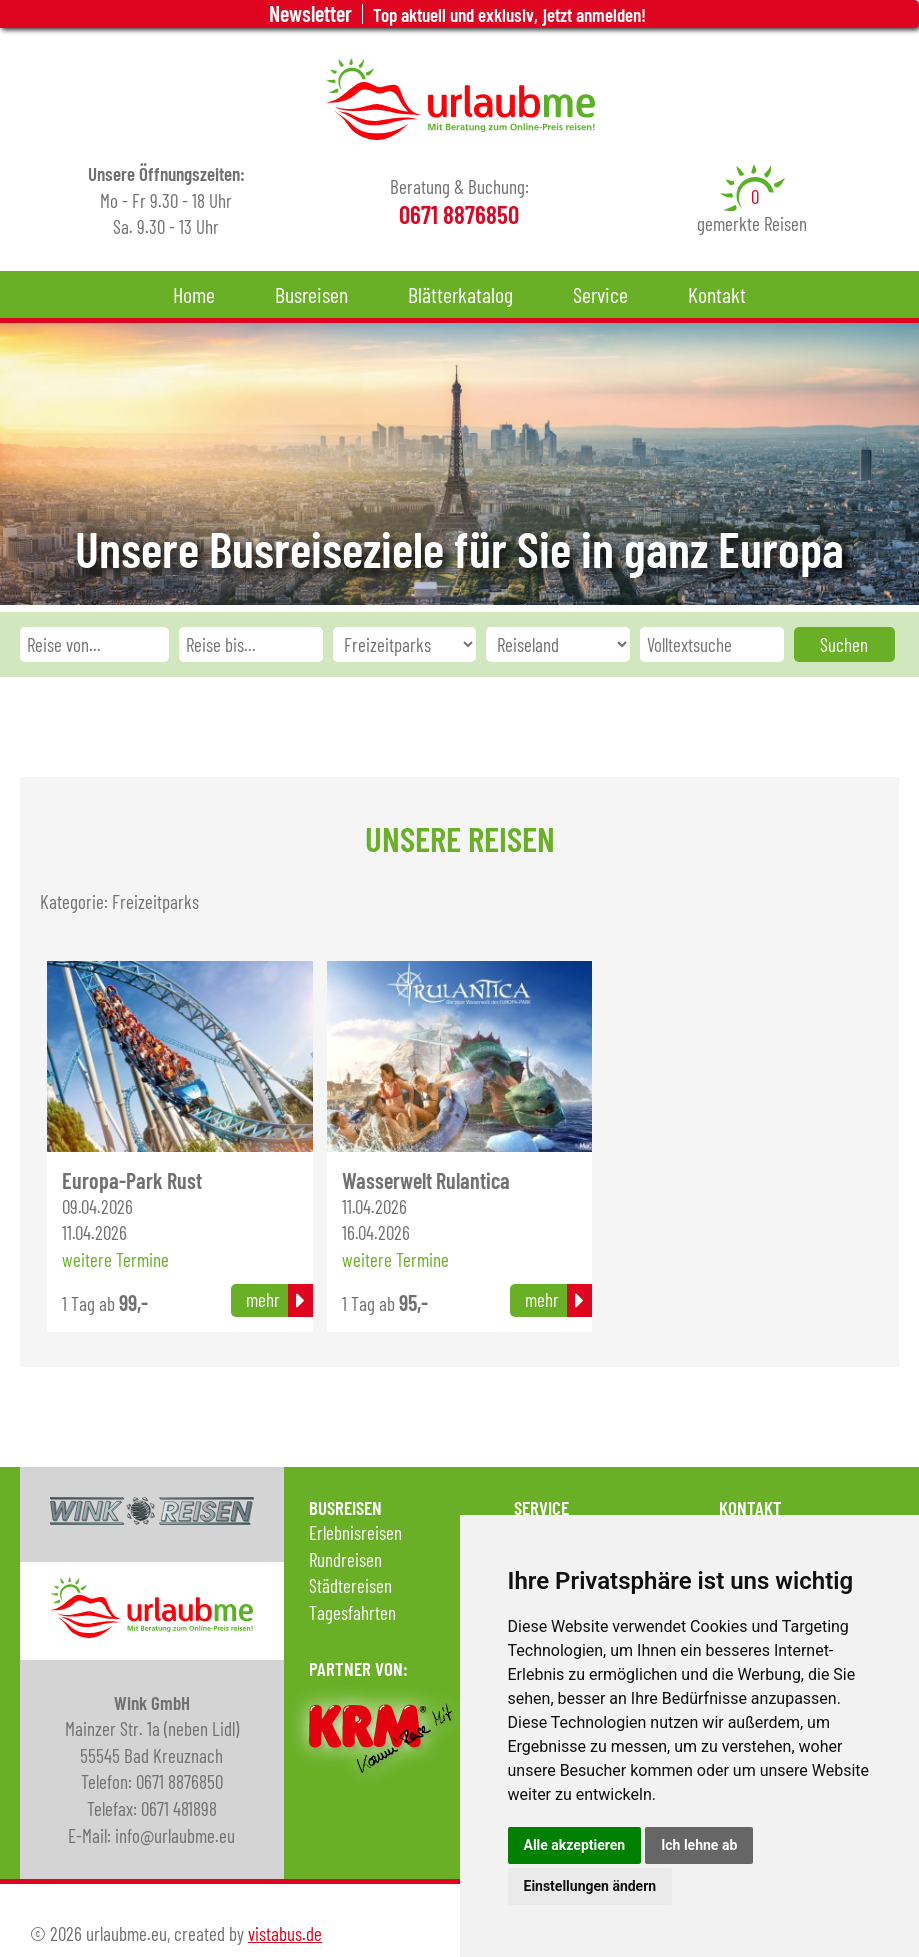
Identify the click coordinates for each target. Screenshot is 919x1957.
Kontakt (717, 294)
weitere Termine (115, 1259)
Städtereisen (350, 1585)
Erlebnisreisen (355, 1532)
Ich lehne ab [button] (699, 1845)
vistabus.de (285, 1933)
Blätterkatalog (460, 294)
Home (194, 294)
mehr (263, 1299)
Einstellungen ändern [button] (590, 1886)
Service (600, 294)
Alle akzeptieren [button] (575, 1845)
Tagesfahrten (352, 1612)
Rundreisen (345, 1559)
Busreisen (311, 294)
